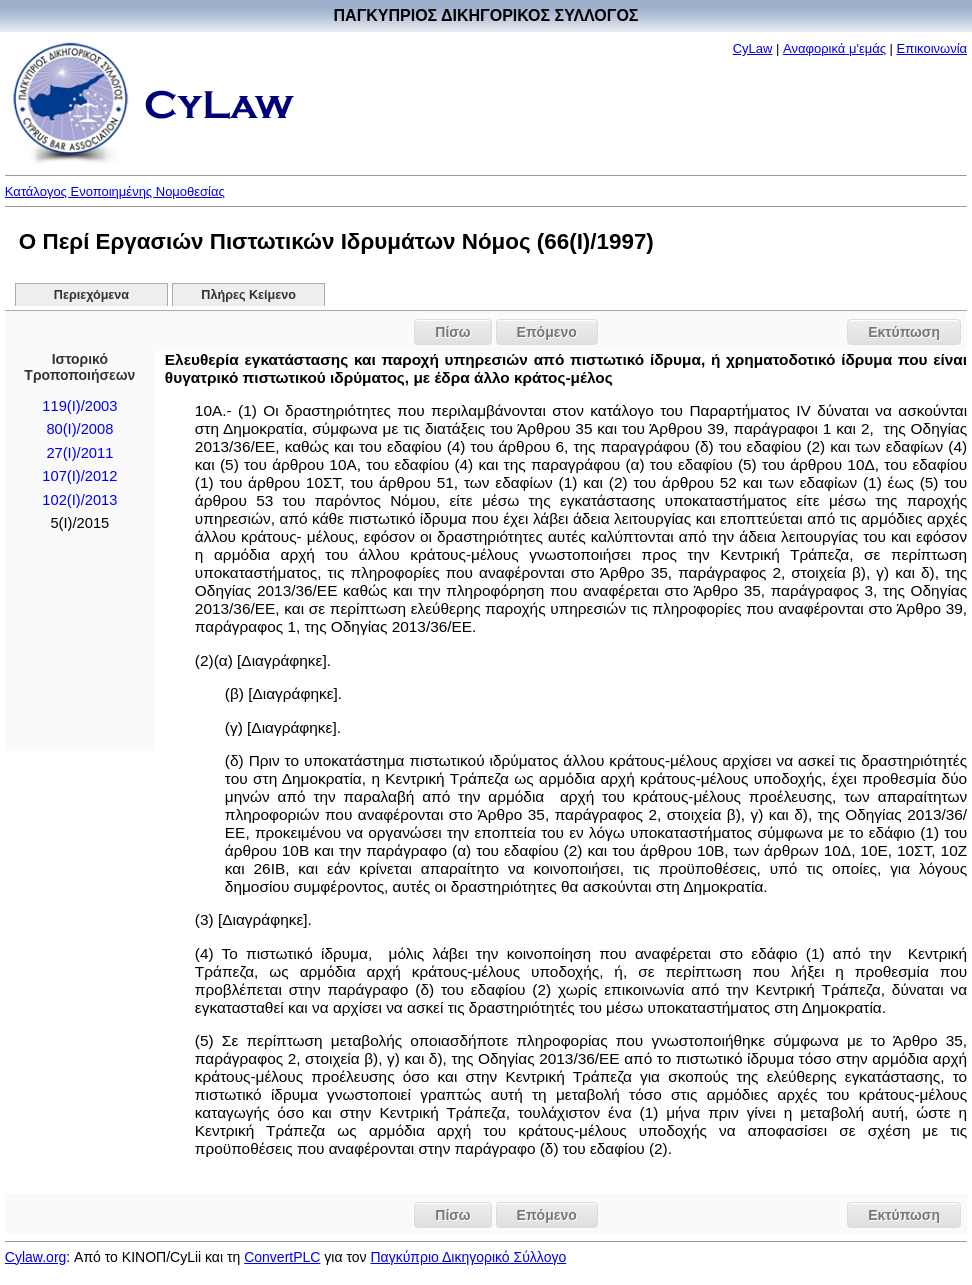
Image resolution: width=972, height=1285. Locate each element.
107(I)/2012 (79, 476)
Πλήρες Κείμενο (248, 295)
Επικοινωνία (932, 48)
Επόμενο (547, 332)
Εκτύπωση (904, 332)
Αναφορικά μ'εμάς (834, 48)
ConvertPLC (282, 1257)
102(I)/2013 (79, 500)
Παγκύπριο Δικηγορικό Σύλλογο (468, 1257)
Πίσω (452, 332)
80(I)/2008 (79, 429)
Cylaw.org (35, 1257)
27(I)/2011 (79, 453)
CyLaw (753, 48)
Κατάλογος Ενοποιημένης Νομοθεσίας (115, 191)
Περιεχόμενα (91, 295)
